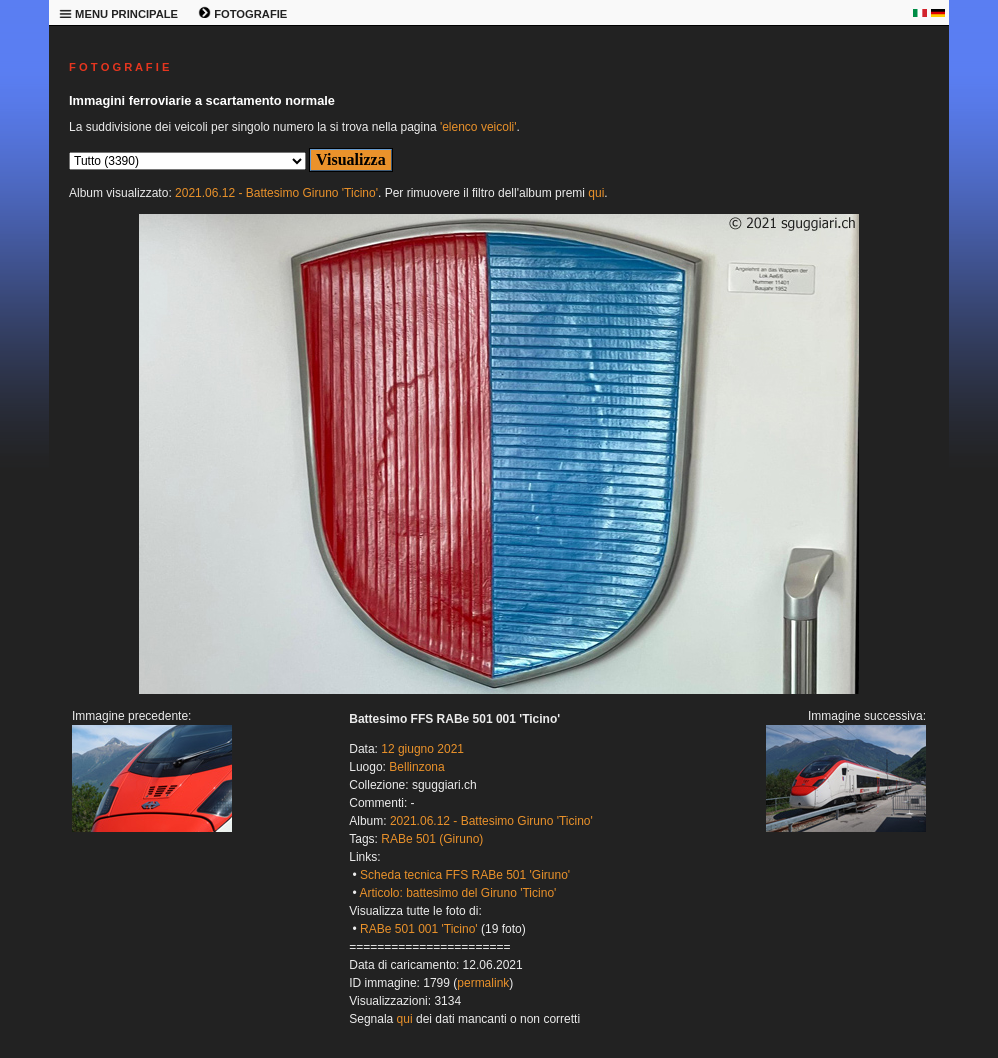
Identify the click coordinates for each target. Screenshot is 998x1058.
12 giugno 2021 (422, 749)
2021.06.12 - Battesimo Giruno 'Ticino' (276, 193)
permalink (483, 983)
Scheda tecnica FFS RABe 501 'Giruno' (465, 875)
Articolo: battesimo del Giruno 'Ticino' (457, 893)
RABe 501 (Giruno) (432, 839)
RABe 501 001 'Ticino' (419, 929)
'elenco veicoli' (478, 127)
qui (596, 193)
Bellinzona (416, 767)
